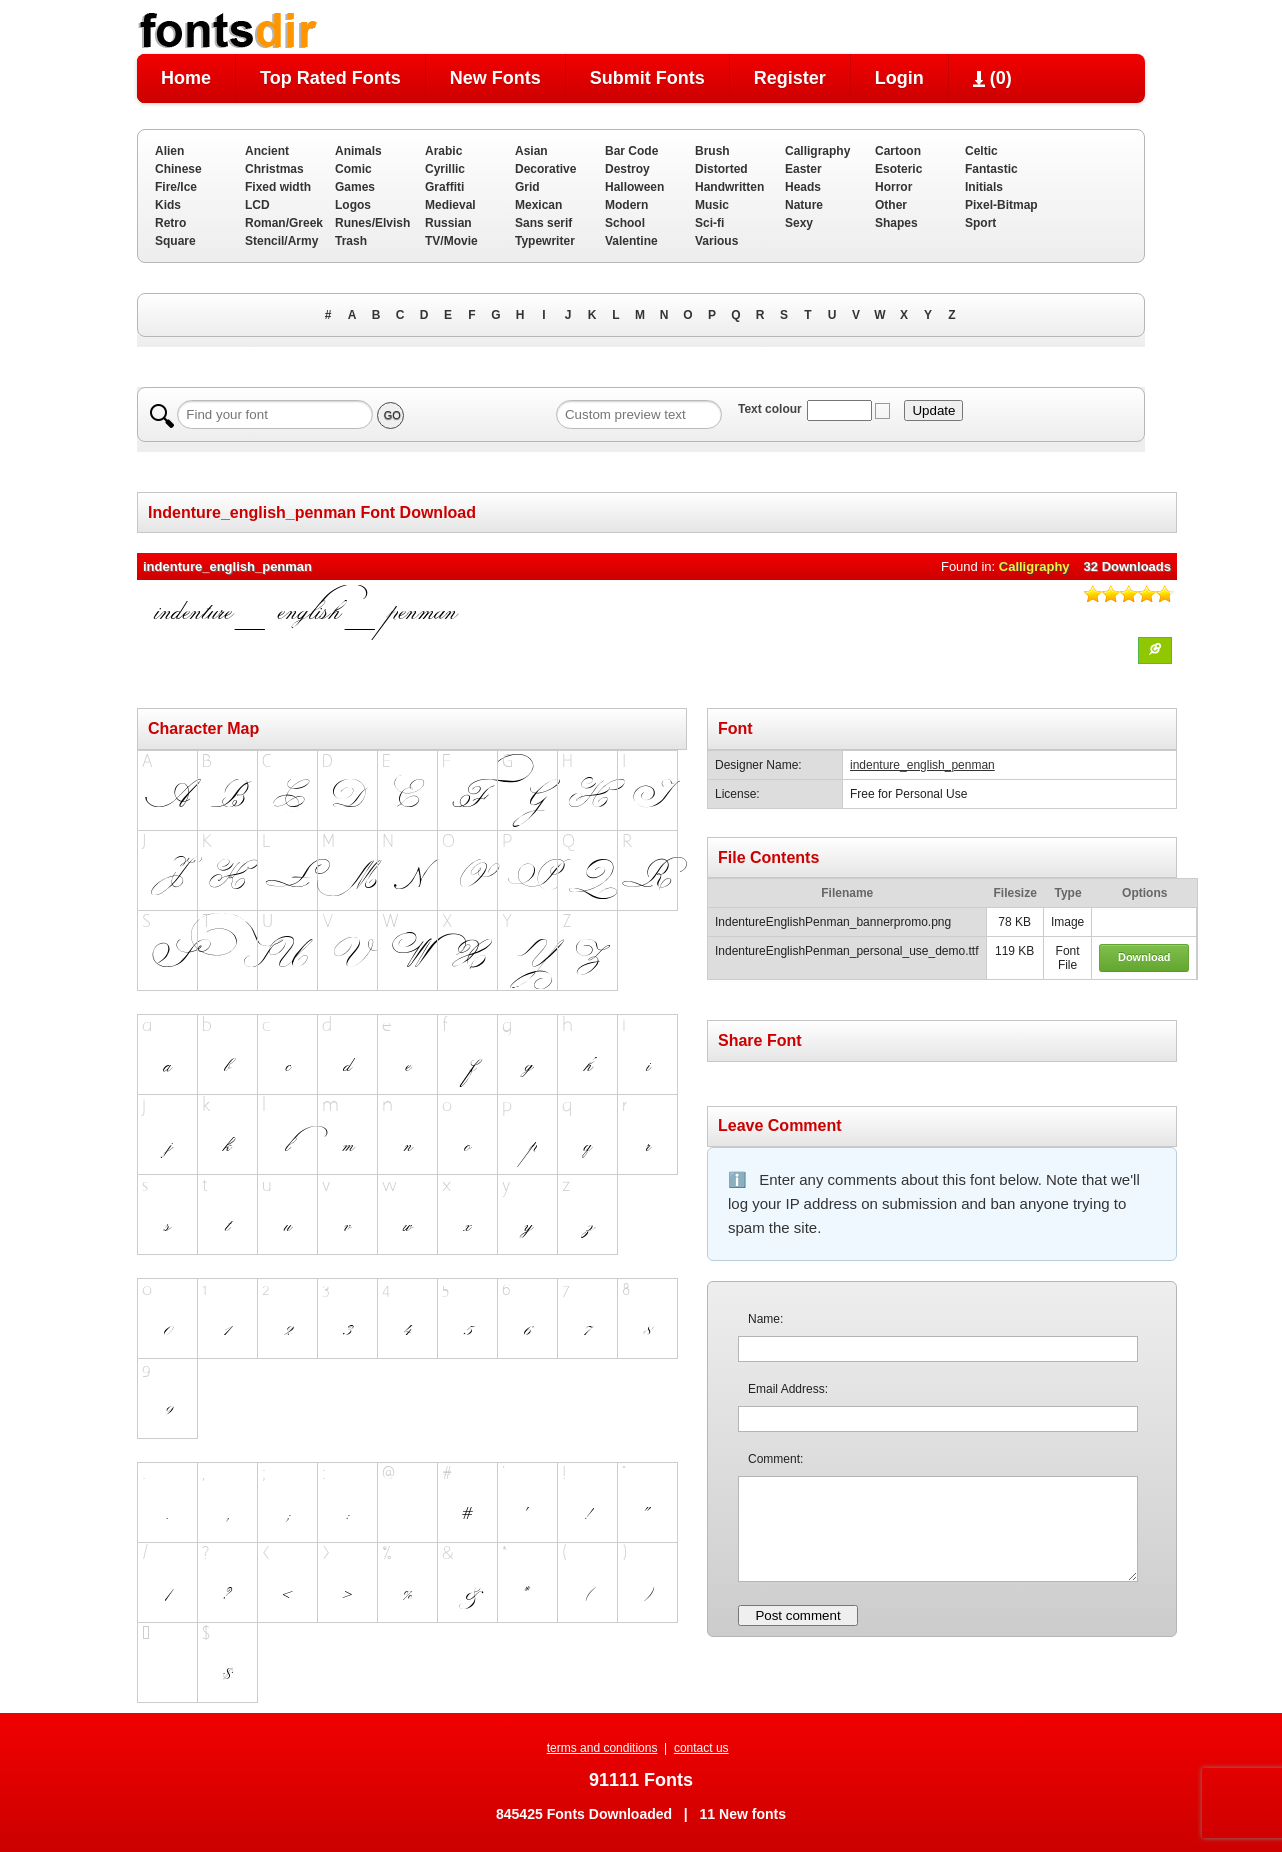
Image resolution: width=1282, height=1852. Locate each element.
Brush (712, 151)
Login (899, 78)
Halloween (634, 187)
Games (355, 187)
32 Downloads (1127, 566)
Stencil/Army (281, 241)
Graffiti (444, 187)
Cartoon (898, 151)
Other (891, 205)
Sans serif (543, 223)
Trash (351, 241)
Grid (527, 187)
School (625, 223)
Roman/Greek (284, 223)
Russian (448, 223)
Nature (804, 205)
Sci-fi (709, 223)
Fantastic (991, 169)
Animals (358, 151)
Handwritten (729, 187)
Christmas (274, 169)
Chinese (178, 169)
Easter (803, 169)
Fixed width (278, 187)
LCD (257, 205)
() (992, 78)
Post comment (797, 1615)
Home (186, 78)
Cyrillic (445, 169)
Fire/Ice (176, 187)
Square (175, 241)
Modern (626, 205)
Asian (531, 151)
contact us (701, 1748)
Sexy (799, 223)
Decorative (545, 169)
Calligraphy (817, 151)
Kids (168, 205)
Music (712, 205)
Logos (353, 205)
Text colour (770, 409)
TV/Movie (451, 241)
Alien (169, 151)
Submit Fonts (647, 78)
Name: (765, 1319)
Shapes (896, 223)
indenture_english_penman (922, 765)
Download (1144, 957)
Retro (170, 223)
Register (790, 78)
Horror (893, 187)
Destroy (627, 169)
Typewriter (545, 241)
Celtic (981, 151)
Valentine (631, 241)
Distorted (721, 169)
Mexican (538, 205)
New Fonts (495, 78)
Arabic (443, 151)
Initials (984, 187)
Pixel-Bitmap (1001, 205)
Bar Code (631, 151)
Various (716, 241)
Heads (803, 187)
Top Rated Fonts (330, 78)
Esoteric (898, 169)
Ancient (267, 151)
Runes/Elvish (372, 223)
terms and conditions (602, 1748)
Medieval (450, 205)
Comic (353, 169)
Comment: (775, 1459)
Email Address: (788, 1389)
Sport (980, 223)
